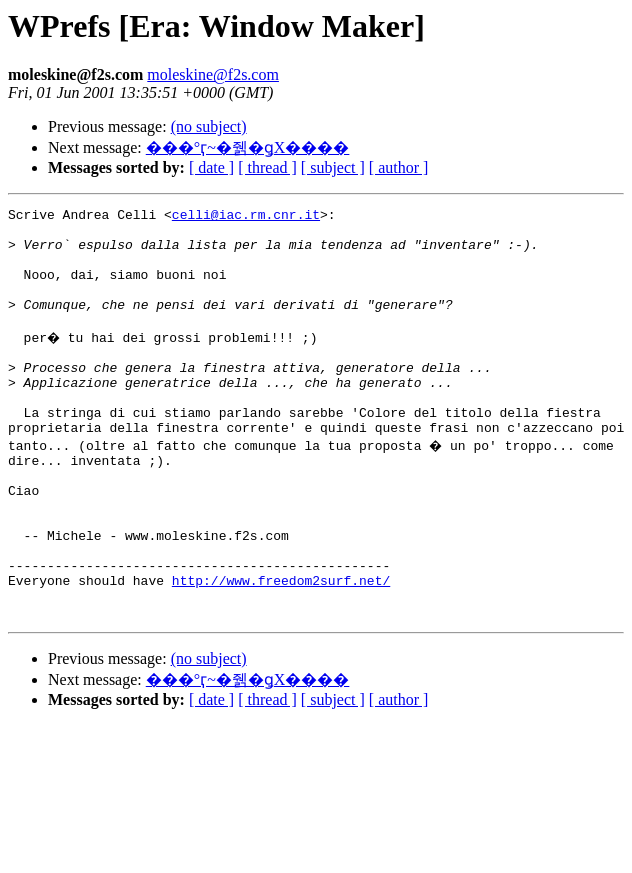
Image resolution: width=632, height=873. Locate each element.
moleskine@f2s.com (213, 74)
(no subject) (209, 126)
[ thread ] (267, 167)
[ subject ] (333, 167)
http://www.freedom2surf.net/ (281, 649)
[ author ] (399, 167)
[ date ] (211, 167)
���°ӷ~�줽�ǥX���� (248, 147)
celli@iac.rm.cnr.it (246, 217)
